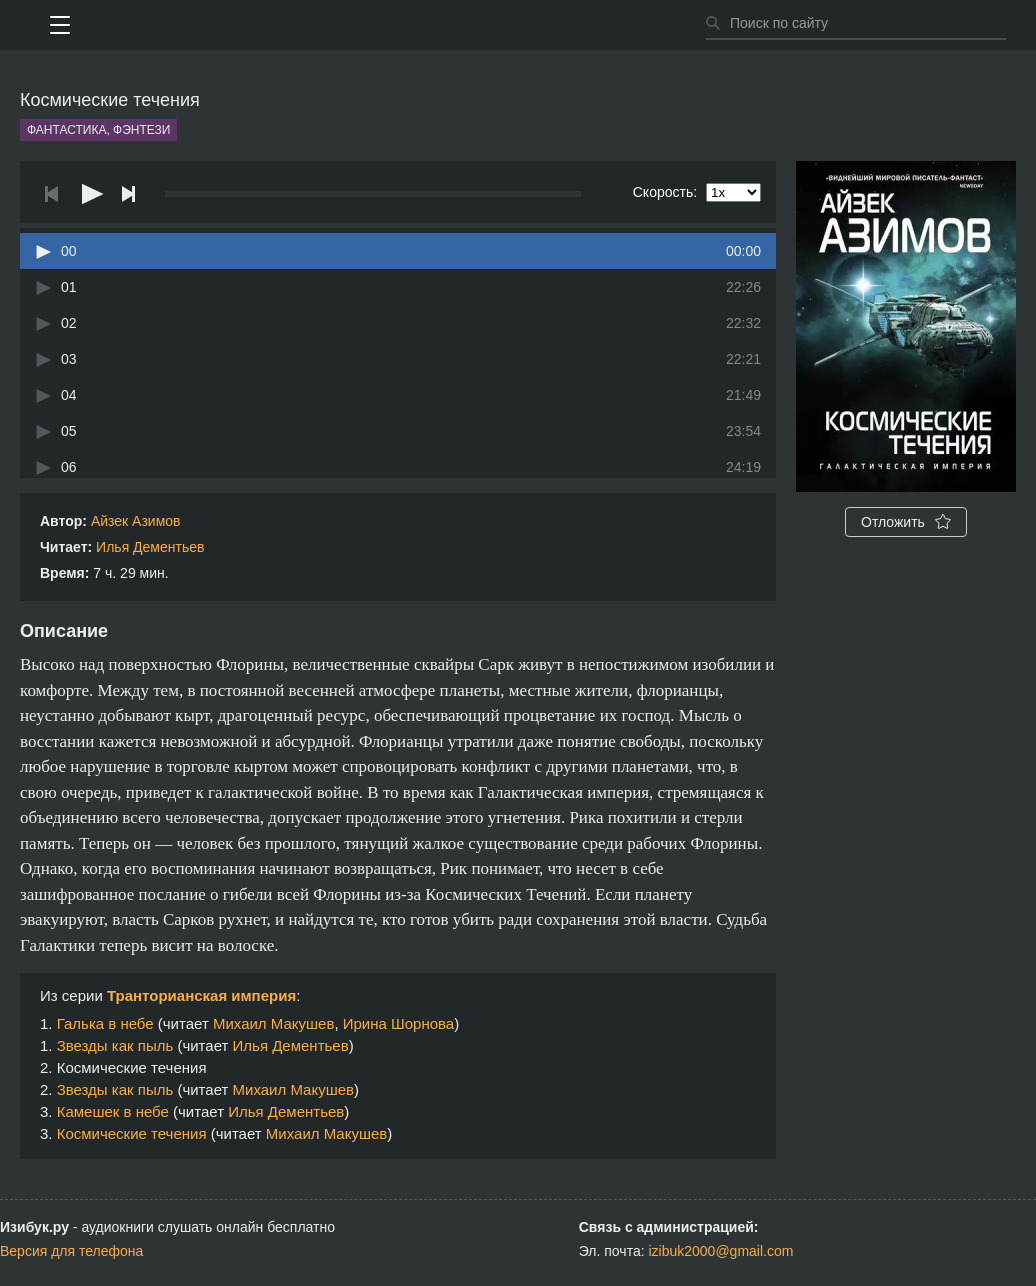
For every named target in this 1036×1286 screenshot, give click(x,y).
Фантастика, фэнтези (98, 130)
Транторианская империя (201, 995)
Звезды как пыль (115, 1045)
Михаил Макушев (273, 1023)
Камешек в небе (113, 1111)
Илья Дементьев (150, 547)
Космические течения (132, 1133)
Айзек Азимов (136, 521)
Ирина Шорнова (399, 1023)
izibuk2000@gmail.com (720, 1251)
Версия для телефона (71, 1251)
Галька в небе (105, 1023)
